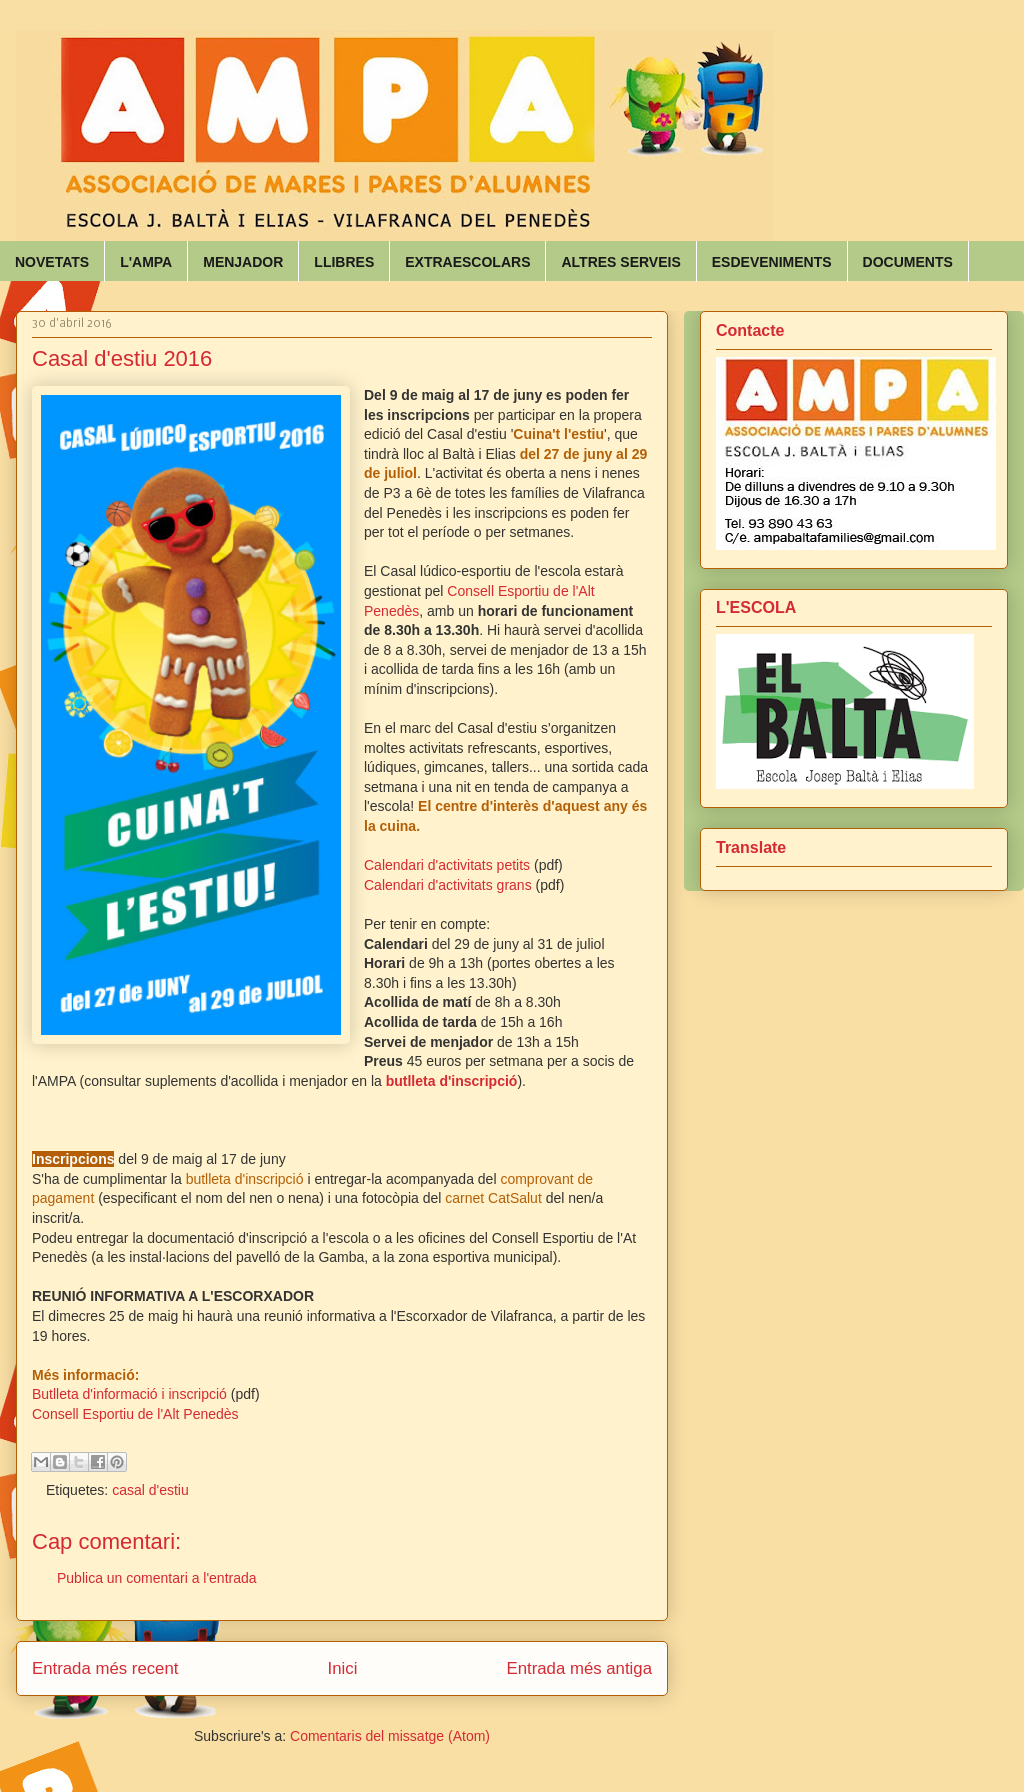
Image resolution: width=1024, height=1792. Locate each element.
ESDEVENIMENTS (772, 262)
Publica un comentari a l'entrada (157, 1578)
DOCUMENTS (908, 262)
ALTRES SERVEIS (620, 262)
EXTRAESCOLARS (467, 262)
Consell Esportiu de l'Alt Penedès (135, 1414)
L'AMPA (146, 262)
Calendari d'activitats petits (447, 865)
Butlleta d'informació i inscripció (129, 1394)
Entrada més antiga (579, 1668)
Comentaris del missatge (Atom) (390, 1736)
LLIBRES (344, 262)
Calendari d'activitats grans (448, 885)
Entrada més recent (105, 1668)
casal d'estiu (150, 1490)
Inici (343, 1668)
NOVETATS (52, 262)
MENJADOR (243, 262)
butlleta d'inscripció (452, 1081)
